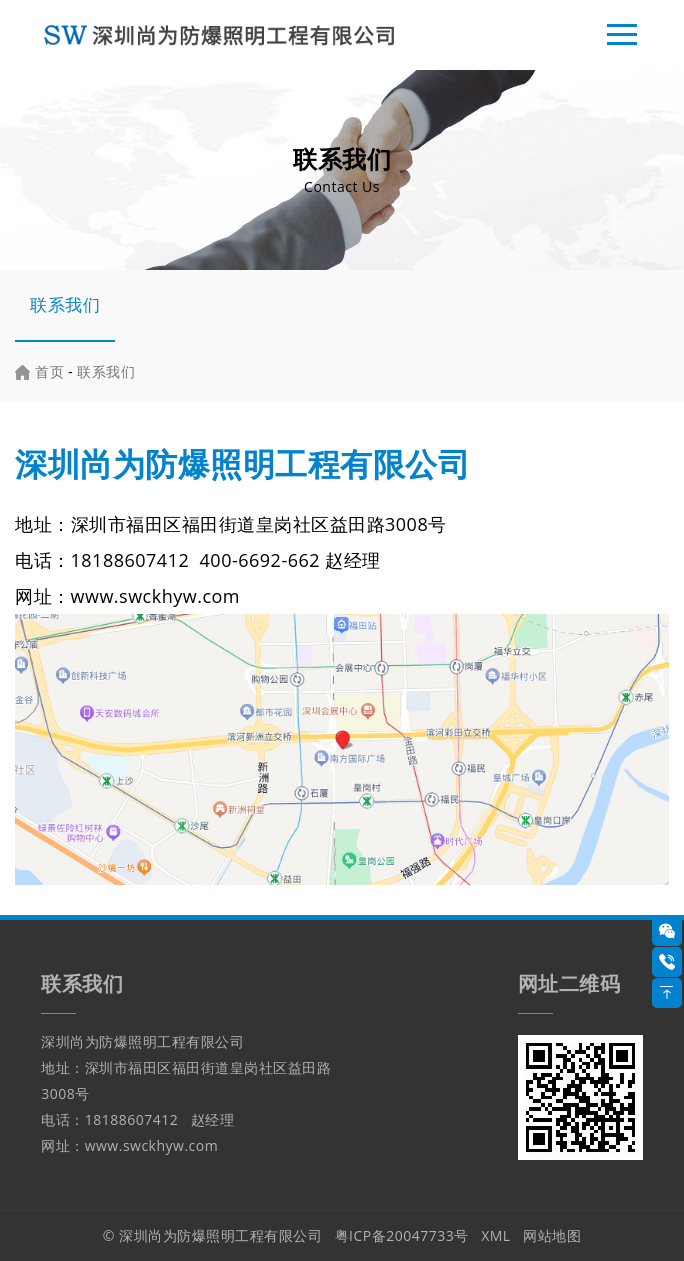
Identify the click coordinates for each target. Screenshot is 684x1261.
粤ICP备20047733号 (402, 1235)
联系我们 (65, 304)
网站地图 (552, 1235)
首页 (49, 371)
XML (496, 1235)
